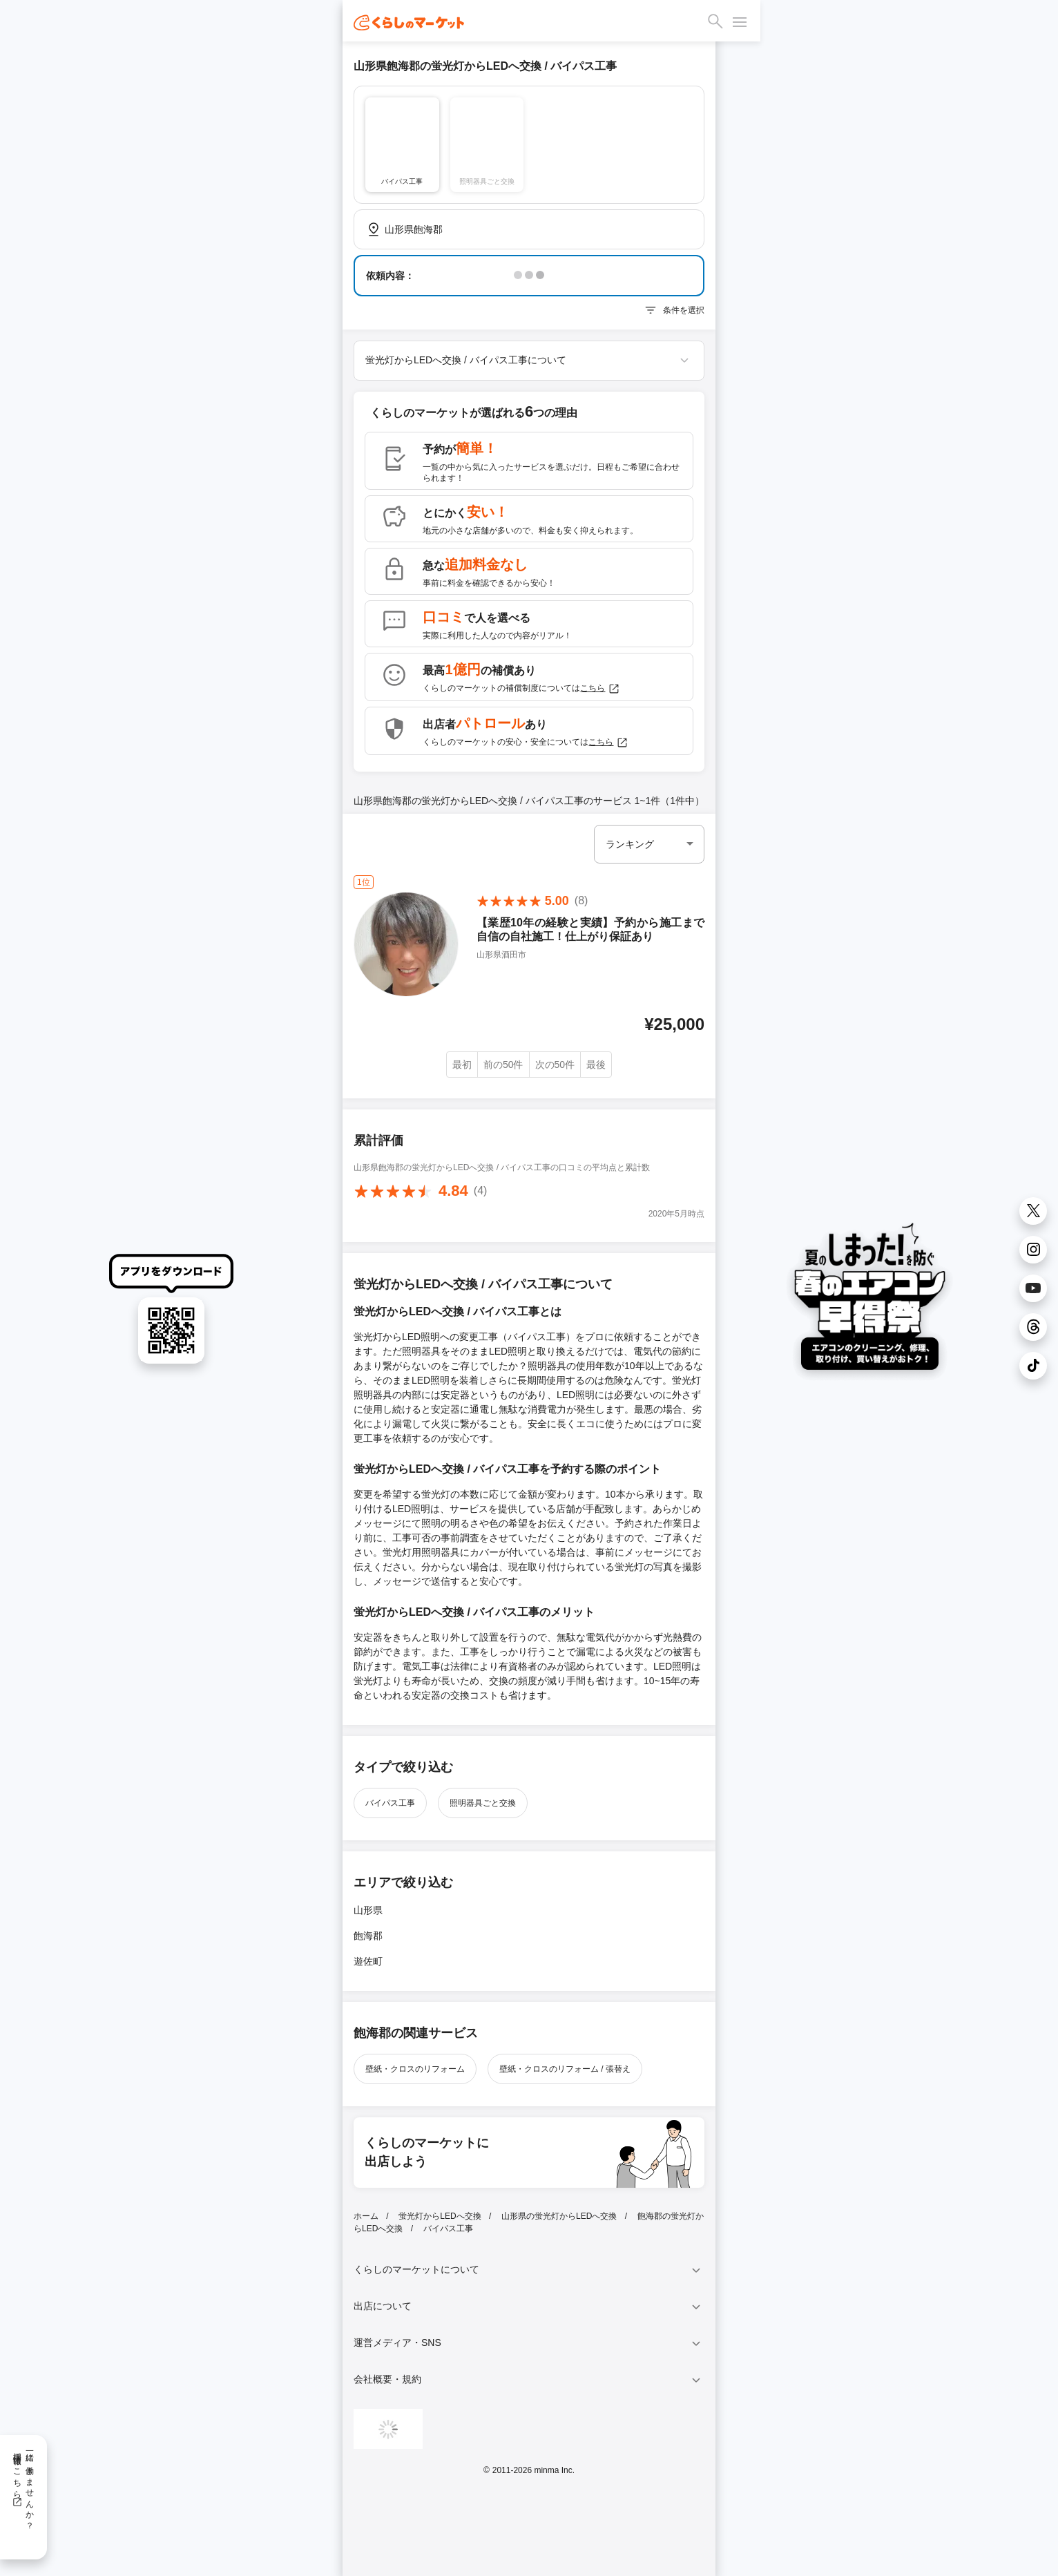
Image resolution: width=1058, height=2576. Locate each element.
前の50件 (503, 1064)
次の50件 (555, 1064)
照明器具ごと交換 (483, 1803)
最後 (596, 1064)
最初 (462, 1064)
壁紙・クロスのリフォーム (415, 2069)
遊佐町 (368, 1961)
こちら (600, 689)
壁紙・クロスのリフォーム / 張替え (565, 2069)
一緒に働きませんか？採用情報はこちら (23, 2486)
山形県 (368, 1910)
